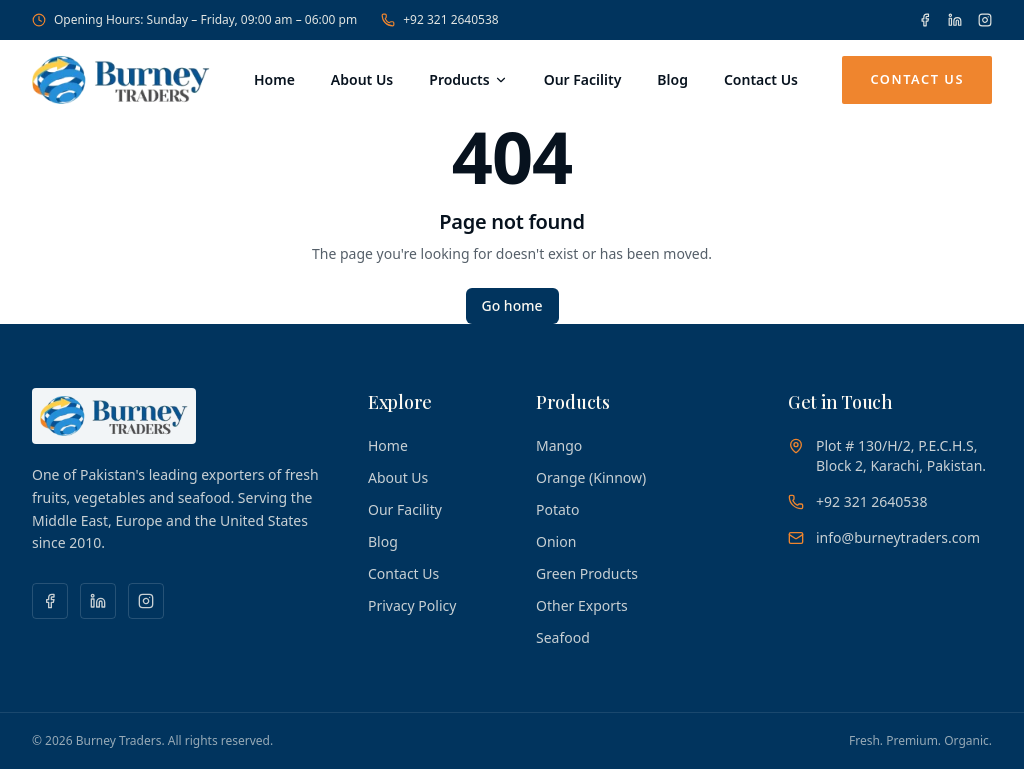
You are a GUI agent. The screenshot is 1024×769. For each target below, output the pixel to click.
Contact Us (761, 79)
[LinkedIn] (955, 20)
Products (468, 79)
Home (274, 79)
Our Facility (583, 79)
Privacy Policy (412, 605)
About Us (362, 79)
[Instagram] (985, 20)
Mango (559, 445)
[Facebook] (925, 20)
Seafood (563, 637)
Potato (557, 509)
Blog (672, 79)
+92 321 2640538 (439, 20)
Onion (556, 541)
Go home (512, 305)
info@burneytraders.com (898, 537)
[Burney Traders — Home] (121, 80)
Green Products (587, 573)
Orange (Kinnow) (591, 477)
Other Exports (582, 605)
